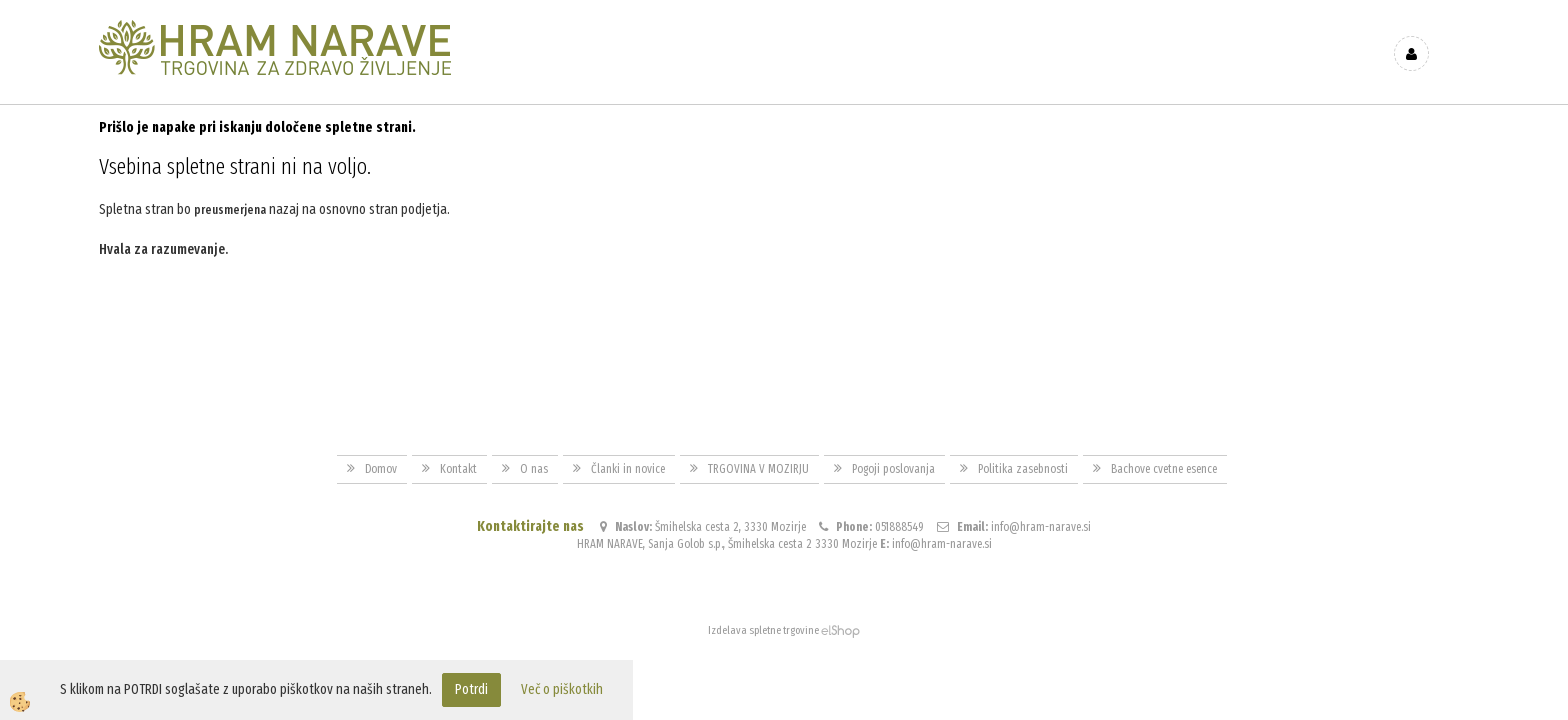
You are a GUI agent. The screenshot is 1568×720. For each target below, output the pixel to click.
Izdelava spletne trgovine (763, 630)
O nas (534, 469)
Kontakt (458, 469)
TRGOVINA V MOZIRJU (758, 469)
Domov (381, 469)
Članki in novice (628, 469)
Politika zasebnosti (1023, 469)
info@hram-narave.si (1041, 527)
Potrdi (471, 689)
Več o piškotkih (562, 689)
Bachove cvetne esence (1164, 469)
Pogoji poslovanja (893, 469)
